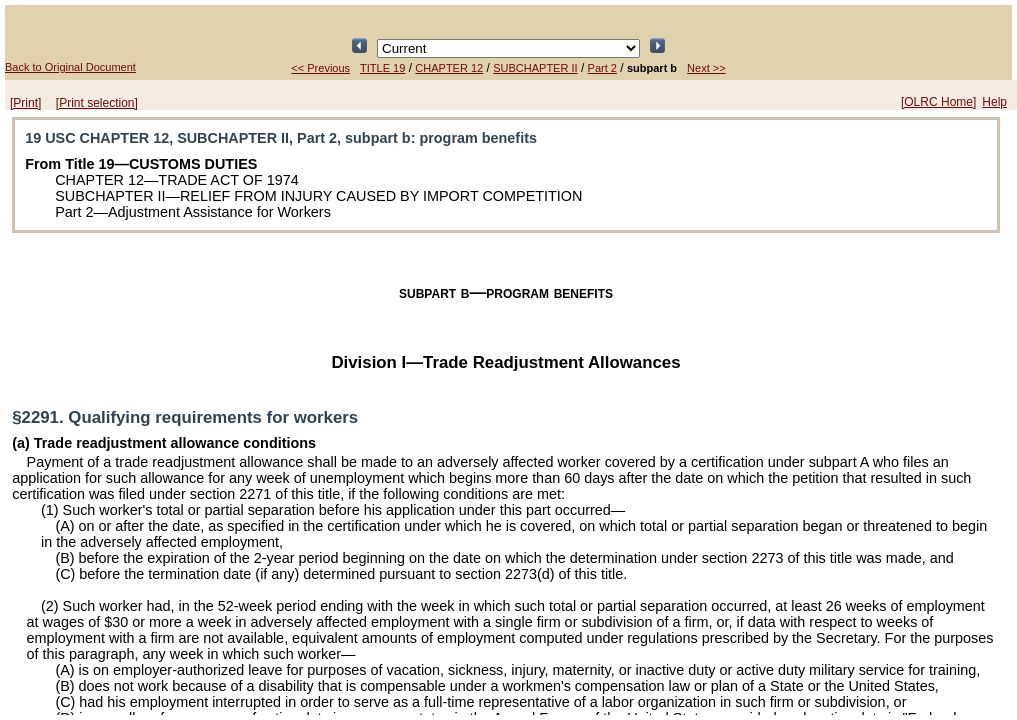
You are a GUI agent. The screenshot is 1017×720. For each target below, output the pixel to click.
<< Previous (320, 68)
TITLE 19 (382, 68)
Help (994, 102)
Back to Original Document (70, 67)
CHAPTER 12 (449, 68)
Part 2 (602, 68)
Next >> (706, 68)
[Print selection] (97, 103)
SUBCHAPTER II (535, 68)
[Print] (25, 103)
